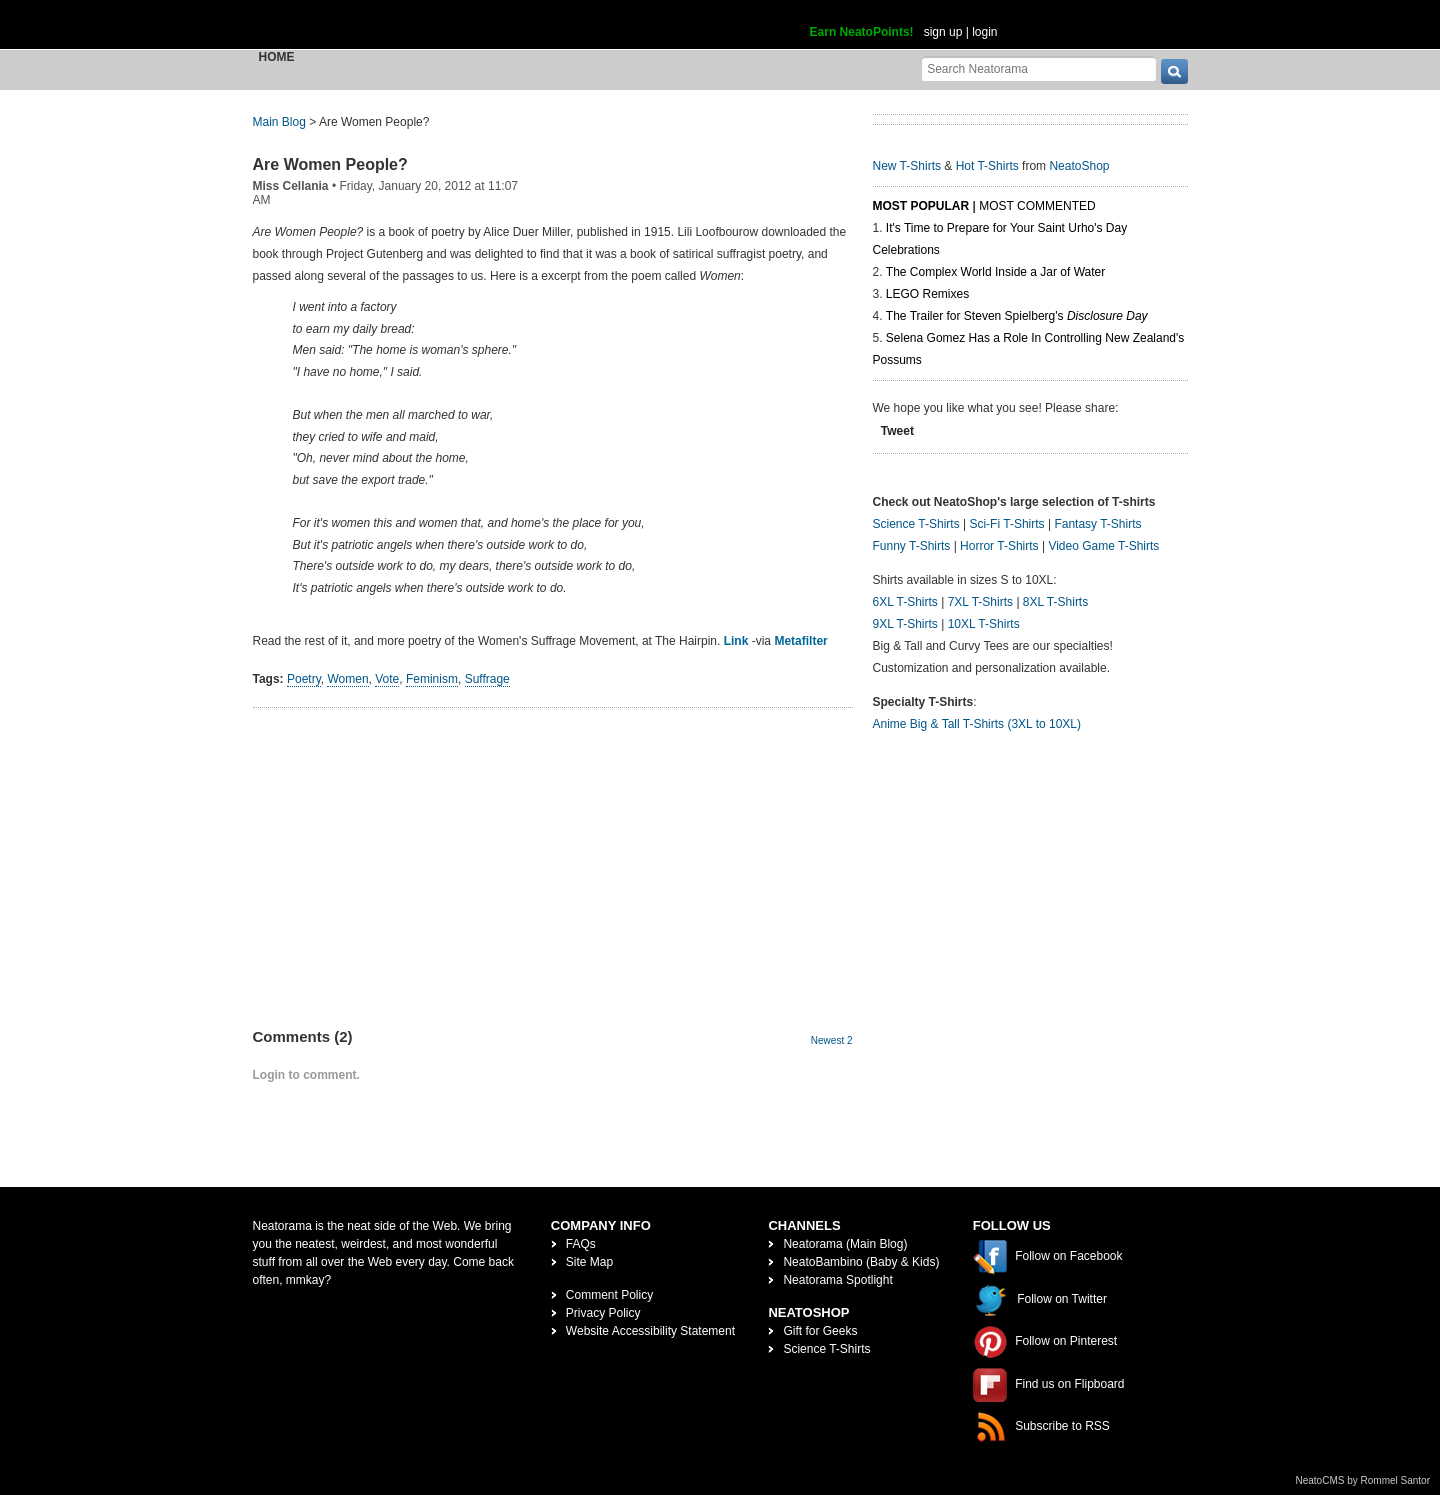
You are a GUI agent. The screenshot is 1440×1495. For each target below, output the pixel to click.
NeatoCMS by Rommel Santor (1363, 1480)
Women (347, 679)
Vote (387, 679)
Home (277, 57)
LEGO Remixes (927, 294)
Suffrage (487, 679)
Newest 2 (832, 1040)
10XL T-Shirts (984, 624)
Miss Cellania (291, 186)
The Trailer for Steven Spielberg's (1017, 316)
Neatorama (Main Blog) (845, 1244)
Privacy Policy (603, 1313)
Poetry (304, 679)
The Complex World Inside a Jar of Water (995, 272)
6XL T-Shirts (905, 602)
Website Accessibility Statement (650, 1331)
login (984, 32)
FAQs (581, 1244)
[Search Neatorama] (1039, 68)
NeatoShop (1079, 166)
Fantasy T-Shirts (1097, 524)
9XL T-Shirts (905, 624)
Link (736, 641)
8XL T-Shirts (1055, 602)
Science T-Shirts (916, 524)
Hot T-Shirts (987, 166)
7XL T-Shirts (980, 602)
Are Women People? (330, 164)
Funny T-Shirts (912, 546)
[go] (1174, 71)
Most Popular (921, 206)
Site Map (589, 1262)
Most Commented (1037, 206)
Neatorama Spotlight (837, 1280)
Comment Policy (609, 1295)
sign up (943, 32)
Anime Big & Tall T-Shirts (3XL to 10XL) (977, 724)
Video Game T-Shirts (1103, 546)
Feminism (432, 679)
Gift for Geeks (820, 1331)
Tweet (897, 431)
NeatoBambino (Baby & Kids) (861, 1262)
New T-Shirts (907, 166)
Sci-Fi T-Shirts (1006, 524)
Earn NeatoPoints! (862, 32)
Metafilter (800, 641)
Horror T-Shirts (999, 546)
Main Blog (279, 122)
